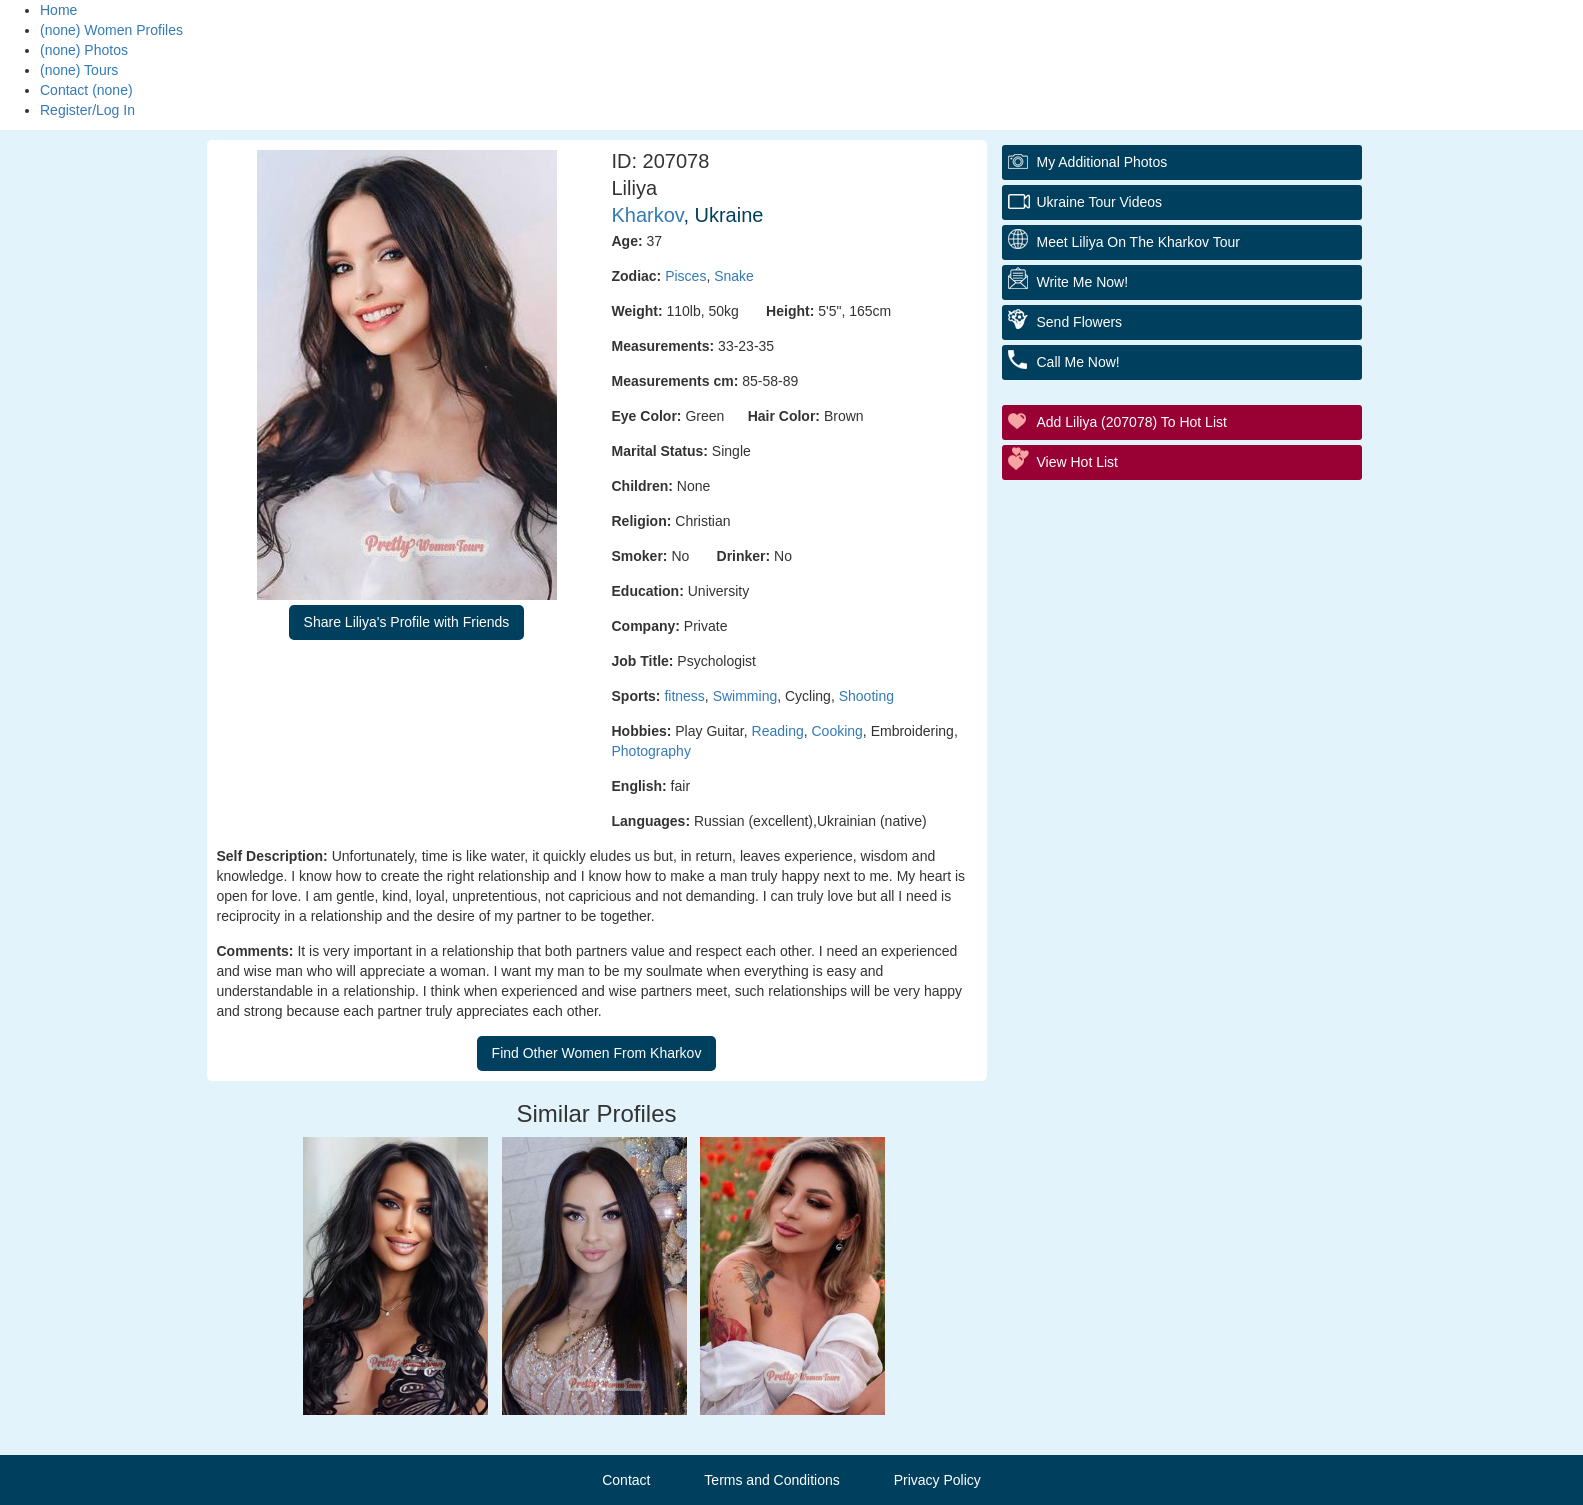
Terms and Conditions (771, 1480)
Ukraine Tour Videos (1100, 202)
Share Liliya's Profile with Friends (407, 622)
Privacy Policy (937, 1480)
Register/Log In (87, 110)
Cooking (836, 731)
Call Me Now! (1078, 362)
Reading (778, 731)
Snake (734, 276)
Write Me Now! (1083, 282)
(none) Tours (79, 70)
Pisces (685, 276)
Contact (626, 1480)
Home (58, 10)
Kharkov (648, 215)
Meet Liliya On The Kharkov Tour (1138, 242)
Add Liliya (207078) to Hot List (1132, 422)
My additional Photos (1102, 162)
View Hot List (1077, 462)
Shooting (866, 696)
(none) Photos (84, 50)
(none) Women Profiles (111, 30)
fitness (684, 696)
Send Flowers (1080, 322)
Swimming (745, 696)
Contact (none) (86, 90)
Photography (651, 751)
